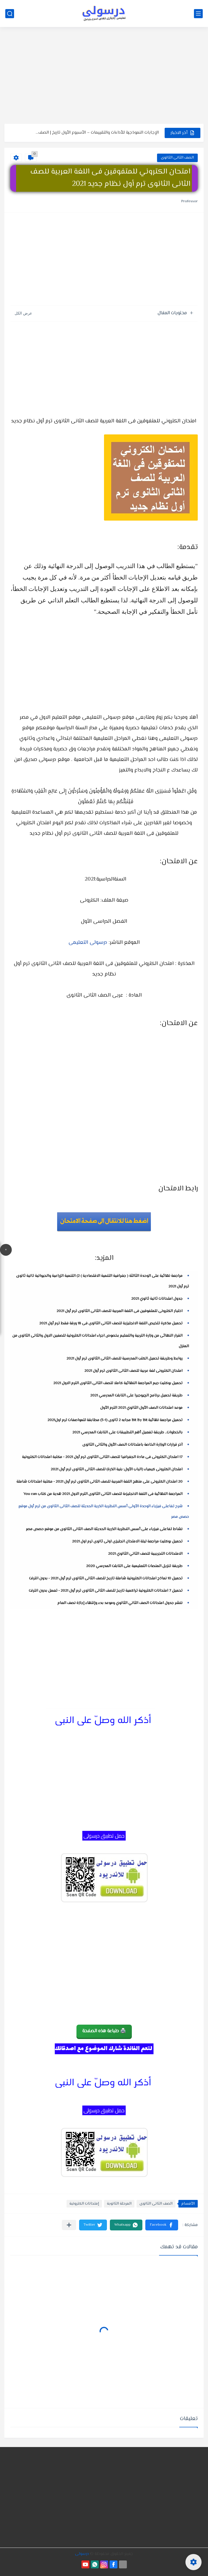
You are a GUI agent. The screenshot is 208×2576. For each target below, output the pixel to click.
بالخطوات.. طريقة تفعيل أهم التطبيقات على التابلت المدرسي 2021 (127, 1432)
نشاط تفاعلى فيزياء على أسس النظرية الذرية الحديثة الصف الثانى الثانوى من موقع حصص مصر (104, 1529)
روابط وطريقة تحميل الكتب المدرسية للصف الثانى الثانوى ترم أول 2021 (125, 1359)
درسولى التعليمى (88, 943)
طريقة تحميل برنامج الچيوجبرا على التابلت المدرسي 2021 (136, 1396)
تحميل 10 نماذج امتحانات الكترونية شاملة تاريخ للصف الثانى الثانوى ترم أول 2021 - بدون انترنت (106, 1578)
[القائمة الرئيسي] (198, 13)
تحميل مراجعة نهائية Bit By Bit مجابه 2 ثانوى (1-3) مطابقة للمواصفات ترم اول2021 (115, 1420)
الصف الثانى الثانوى (177, 158)
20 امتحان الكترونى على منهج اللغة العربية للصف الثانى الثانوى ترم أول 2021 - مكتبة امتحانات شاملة (99, 1482)
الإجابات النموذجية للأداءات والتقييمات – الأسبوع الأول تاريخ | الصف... (97, 132)
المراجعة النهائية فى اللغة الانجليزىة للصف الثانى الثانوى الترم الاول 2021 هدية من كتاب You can (103, 1494)
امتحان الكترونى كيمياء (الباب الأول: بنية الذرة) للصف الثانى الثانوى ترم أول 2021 (117, 1469)
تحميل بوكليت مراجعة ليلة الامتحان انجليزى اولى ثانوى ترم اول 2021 (127, 1541)
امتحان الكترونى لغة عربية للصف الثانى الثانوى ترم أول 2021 (133, 1371)
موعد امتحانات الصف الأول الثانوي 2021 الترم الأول (141, 1408)
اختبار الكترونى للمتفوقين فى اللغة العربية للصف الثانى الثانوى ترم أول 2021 (120, 1311)
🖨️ (104, 2031)
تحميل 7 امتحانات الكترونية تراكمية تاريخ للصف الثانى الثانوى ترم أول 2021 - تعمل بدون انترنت (106, 1591)
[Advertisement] (104, 78)
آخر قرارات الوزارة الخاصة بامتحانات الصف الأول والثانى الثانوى (132, 1445)
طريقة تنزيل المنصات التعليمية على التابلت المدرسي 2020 (134, 1566)
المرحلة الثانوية (119, 2204)
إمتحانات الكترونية (84, 2204)
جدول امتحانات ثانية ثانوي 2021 (157, 1299)
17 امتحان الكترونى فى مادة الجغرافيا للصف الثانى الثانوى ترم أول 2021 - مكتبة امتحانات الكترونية (102, 1457)
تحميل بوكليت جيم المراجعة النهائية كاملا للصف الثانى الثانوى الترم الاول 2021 (118, 1383)
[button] (161, 2225)
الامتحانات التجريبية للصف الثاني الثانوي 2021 (145, 1554)
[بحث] (9, 13)
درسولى (82, 2554)
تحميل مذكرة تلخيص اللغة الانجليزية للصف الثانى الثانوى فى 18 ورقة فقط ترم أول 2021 (111, 1323)
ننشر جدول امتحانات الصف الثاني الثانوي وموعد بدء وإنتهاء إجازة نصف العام (120, 1603)
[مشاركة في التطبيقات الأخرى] (69, 2225)
